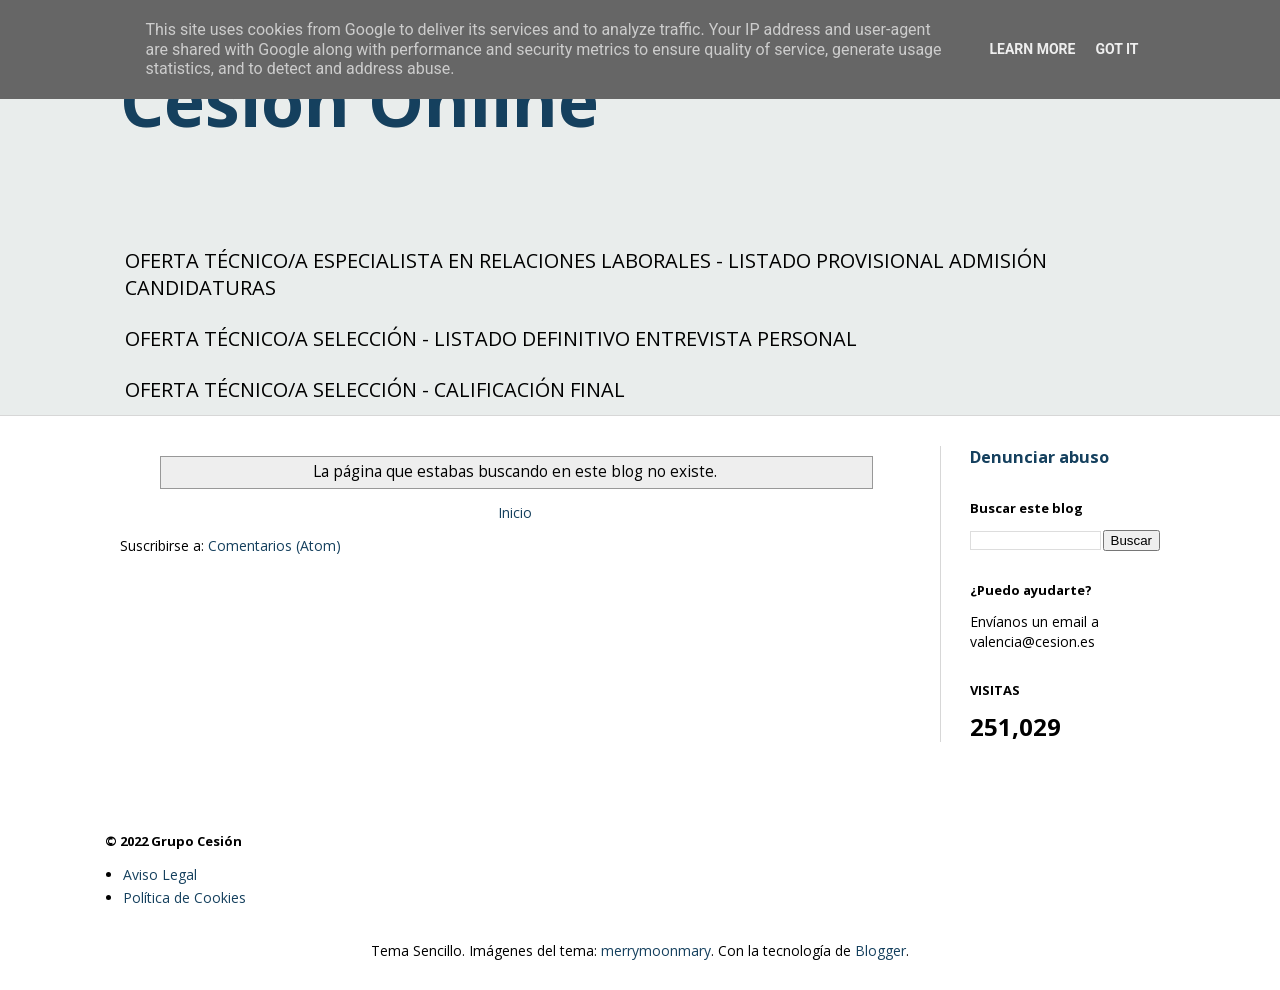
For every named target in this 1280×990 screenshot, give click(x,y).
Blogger (880, 950)
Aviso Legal (160, 874)
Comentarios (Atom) (274, 545)
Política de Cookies (184, 897)
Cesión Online (359, 100)
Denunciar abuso (1039, 457)
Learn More (1032, 49)
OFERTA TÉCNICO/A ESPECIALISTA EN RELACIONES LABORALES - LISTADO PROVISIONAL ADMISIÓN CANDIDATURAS (586, 274)
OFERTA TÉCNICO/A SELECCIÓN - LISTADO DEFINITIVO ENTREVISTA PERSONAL (491, 338)
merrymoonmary (656, 950)
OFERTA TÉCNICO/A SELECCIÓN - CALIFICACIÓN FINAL (375, 389)
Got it (1116, 49)
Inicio (515, 512)
